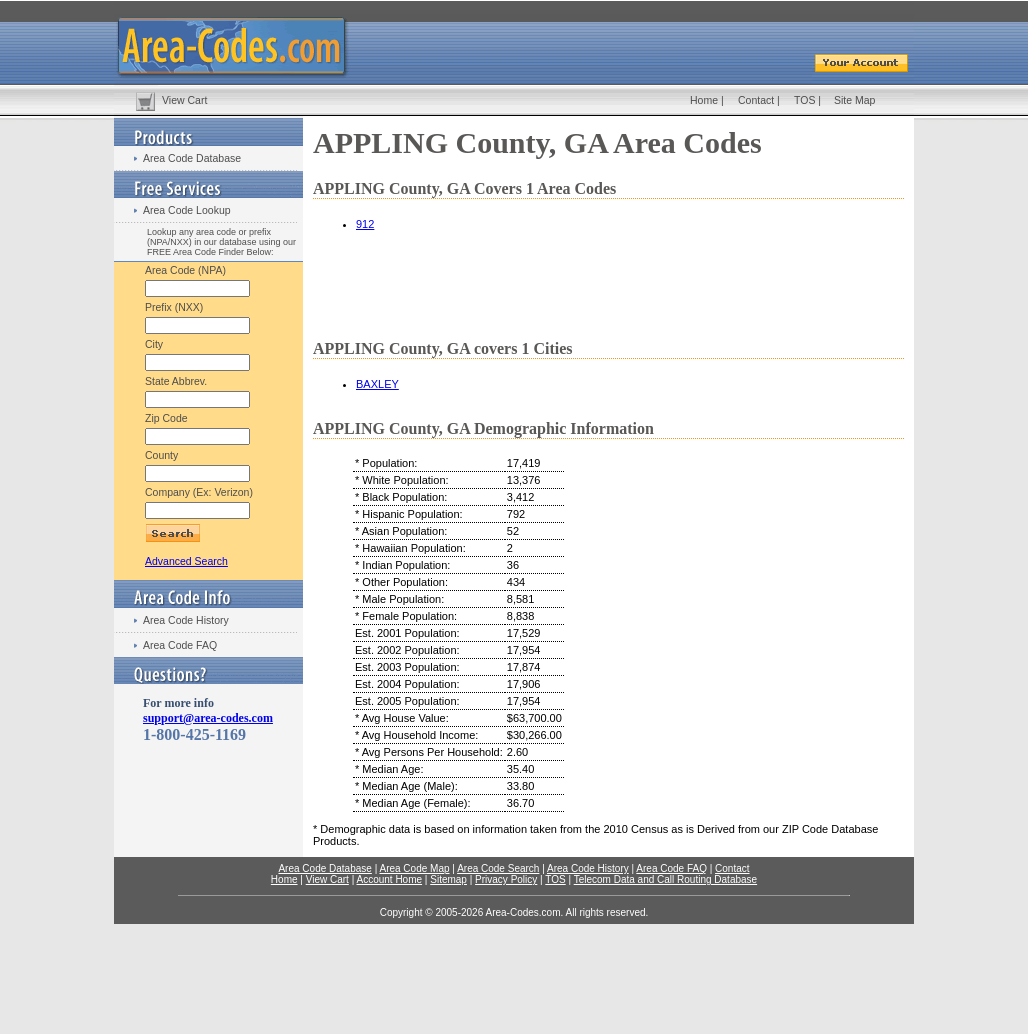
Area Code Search (498, 868)
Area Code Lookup (187, 210)
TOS (804, 100)
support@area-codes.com (208, 718)
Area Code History (186, 620)
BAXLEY (377, 384)
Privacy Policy (506, 879)
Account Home (389, 879)
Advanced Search (186, 561)
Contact (756, 100)
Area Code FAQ (180, 645)
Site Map (854, 100)
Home (704, 100)
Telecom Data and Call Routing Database (665, 879)
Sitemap (448, 879)
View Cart (184, 100)
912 (365, 224)
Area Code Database (192, 158)
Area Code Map (414, 868)
